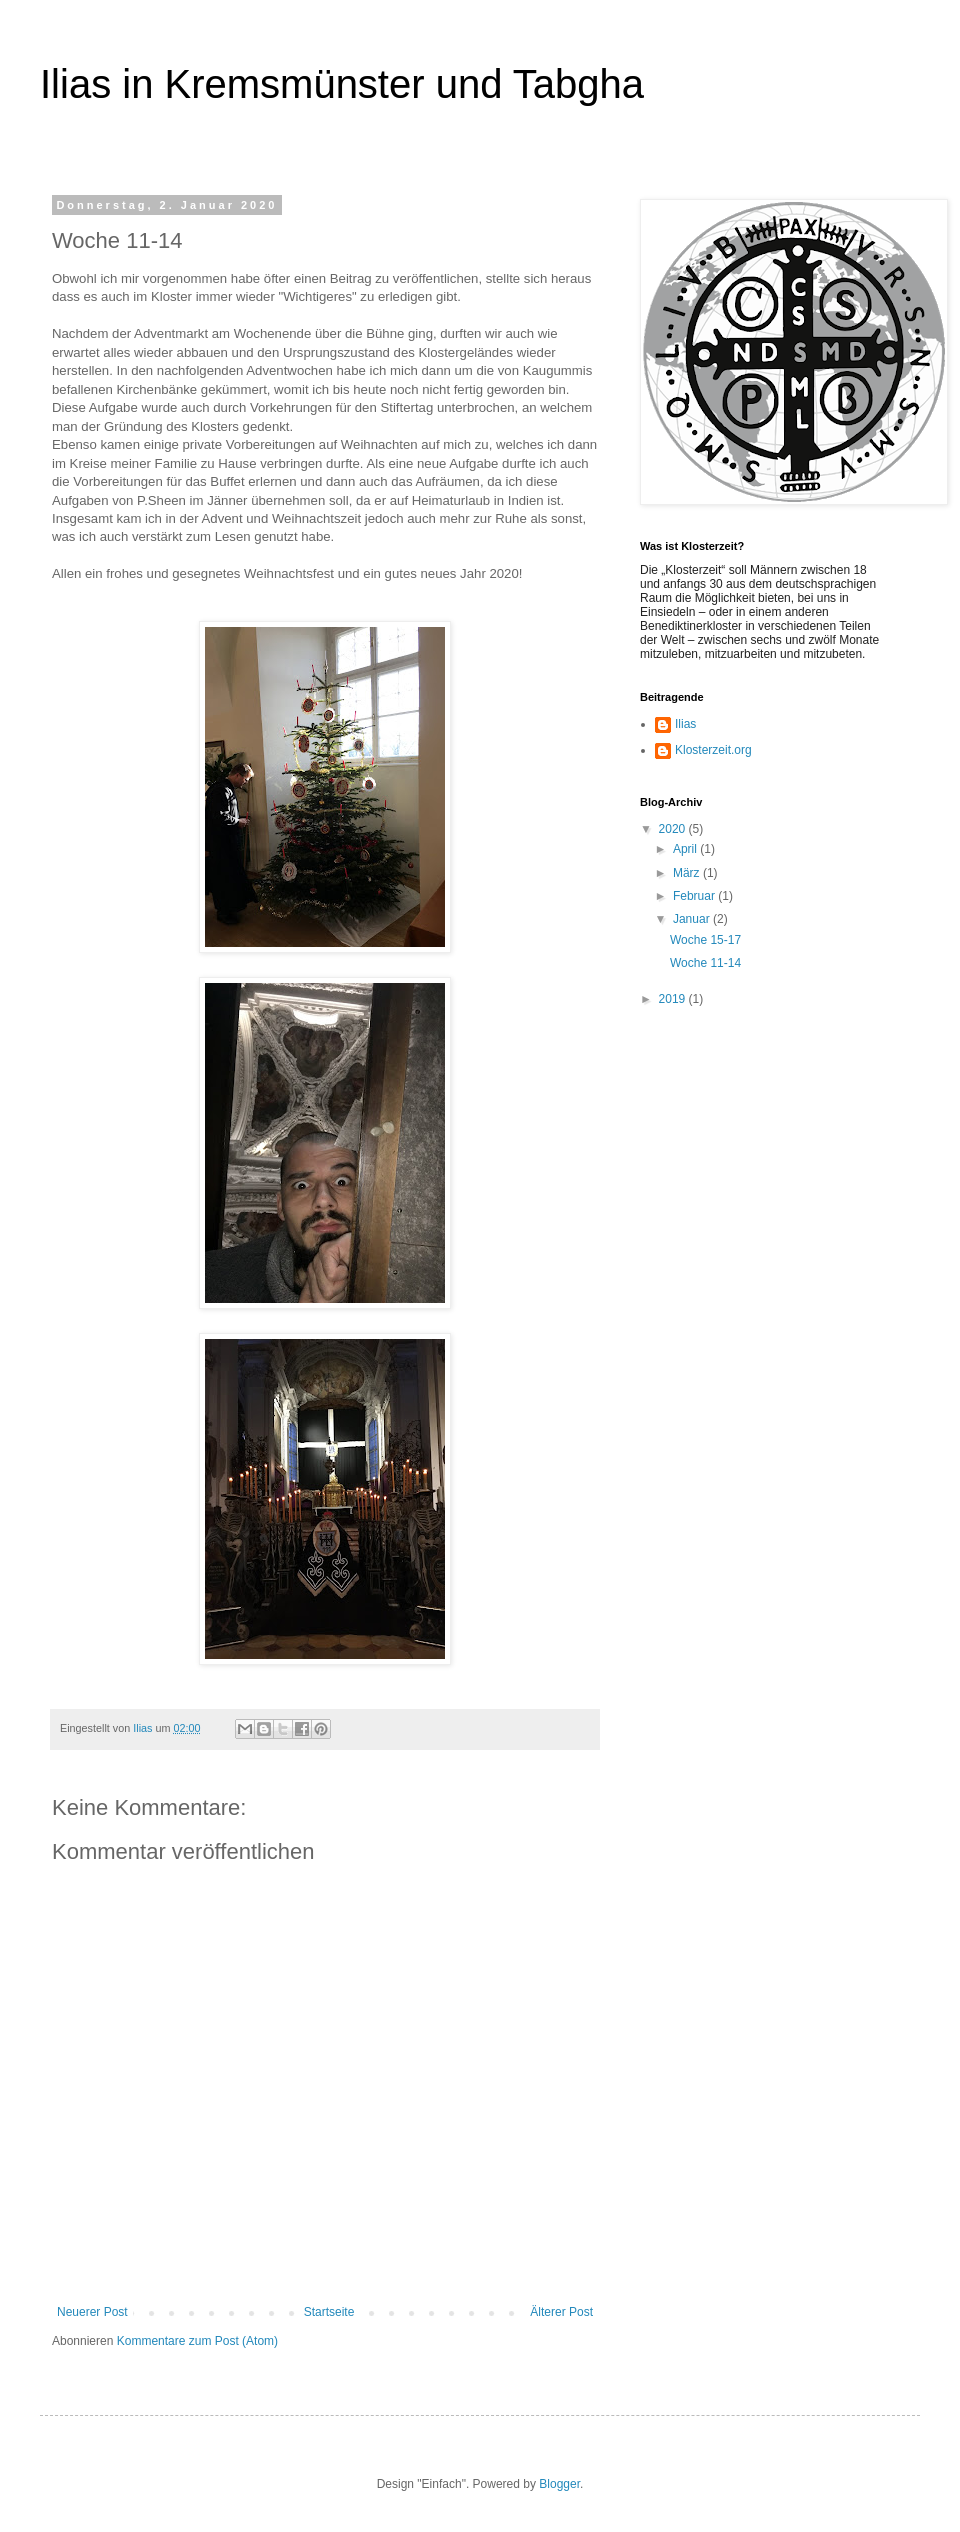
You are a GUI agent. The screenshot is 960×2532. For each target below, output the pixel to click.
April (686, 849)
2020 (674, 829)
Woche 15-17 (705, 940)
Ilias (685, 724)
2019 (674, 999)
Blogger (559, 2484)
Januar (693, 919)
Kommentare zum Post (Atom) (197, 2341)
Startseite (329, 2312)
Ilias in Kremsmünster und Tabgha (342, 84)
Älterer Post (561, 2312)
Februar (695, 896)
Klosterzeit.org (713, 750)
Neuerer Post (92, 2312)
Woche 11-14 (705, 963)
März (688, 873)
